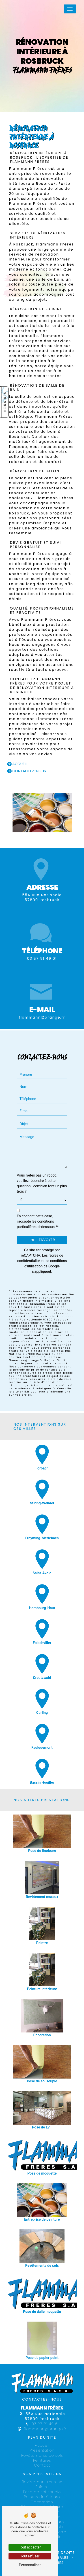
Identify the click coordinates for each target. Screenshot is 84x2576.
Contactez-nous (26, 771)
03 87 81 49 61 (42, 2424)
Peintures (42, 2460)
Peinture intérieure (42, 2496)
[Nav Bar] (70, 8)
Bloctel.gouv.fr (44, 1374)
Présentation (42, 2450)
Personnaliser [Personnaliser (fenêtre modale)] (30, 2565)
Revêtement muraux (42, 2481)
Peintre (42, 2486)
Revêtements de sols (42, 2455)
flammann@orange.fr (42, 2428)
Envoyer (47, 1225)
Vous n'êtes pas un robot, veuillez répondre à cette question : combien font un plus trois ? (42, 1169)
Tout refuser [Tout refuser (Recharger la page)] (29, 2556)
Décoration (42, 2502)
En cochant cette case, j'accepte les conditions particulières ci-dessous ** (38, 1206)
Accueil (17, 763)
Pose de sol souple (42, 2492)
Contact (42, 2465)
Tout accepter (30, 2547)
